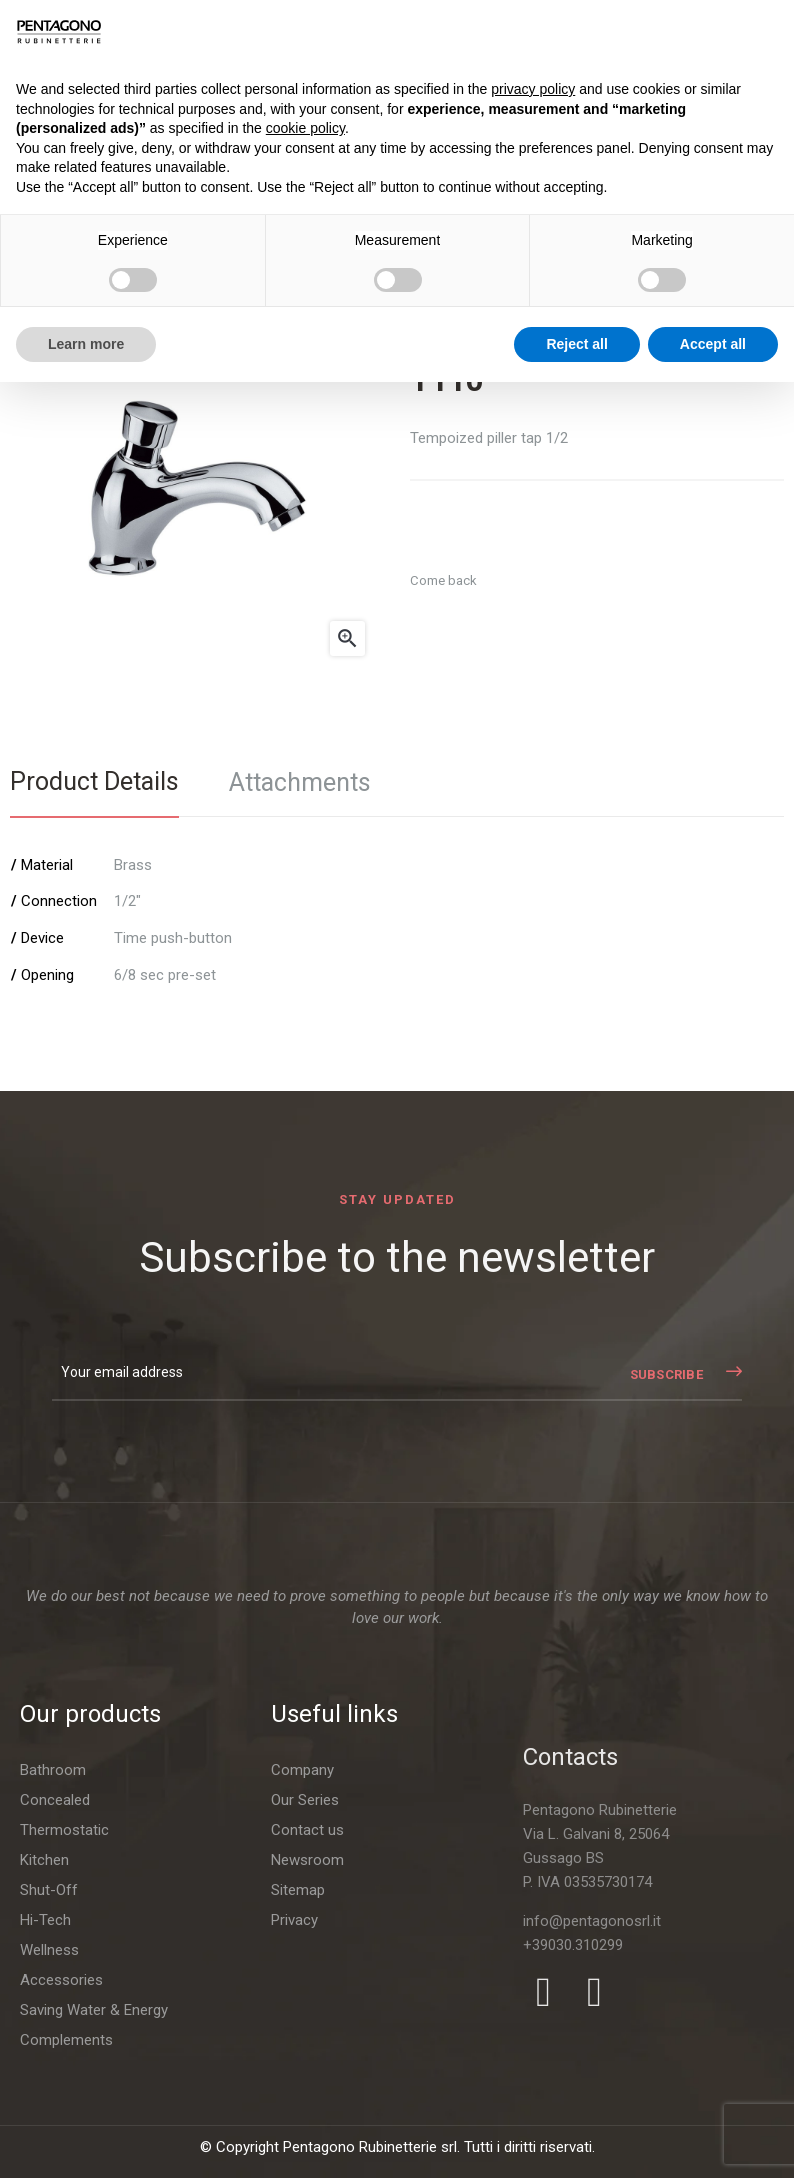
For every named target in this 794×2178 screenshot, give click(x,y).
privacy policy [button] (533, 89)
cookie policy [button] (305, 128)
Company (302, 2086)
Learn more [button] (86, 344)
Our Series (305, 2116)
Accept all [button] (713, 344)
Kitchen (44, 2104)
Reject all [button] (576, 344)
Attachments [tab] (300, 782)
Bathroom (53, 2014)
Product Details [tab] (94, 781)
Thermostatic (64, 2074)
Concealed (55, 2044)
